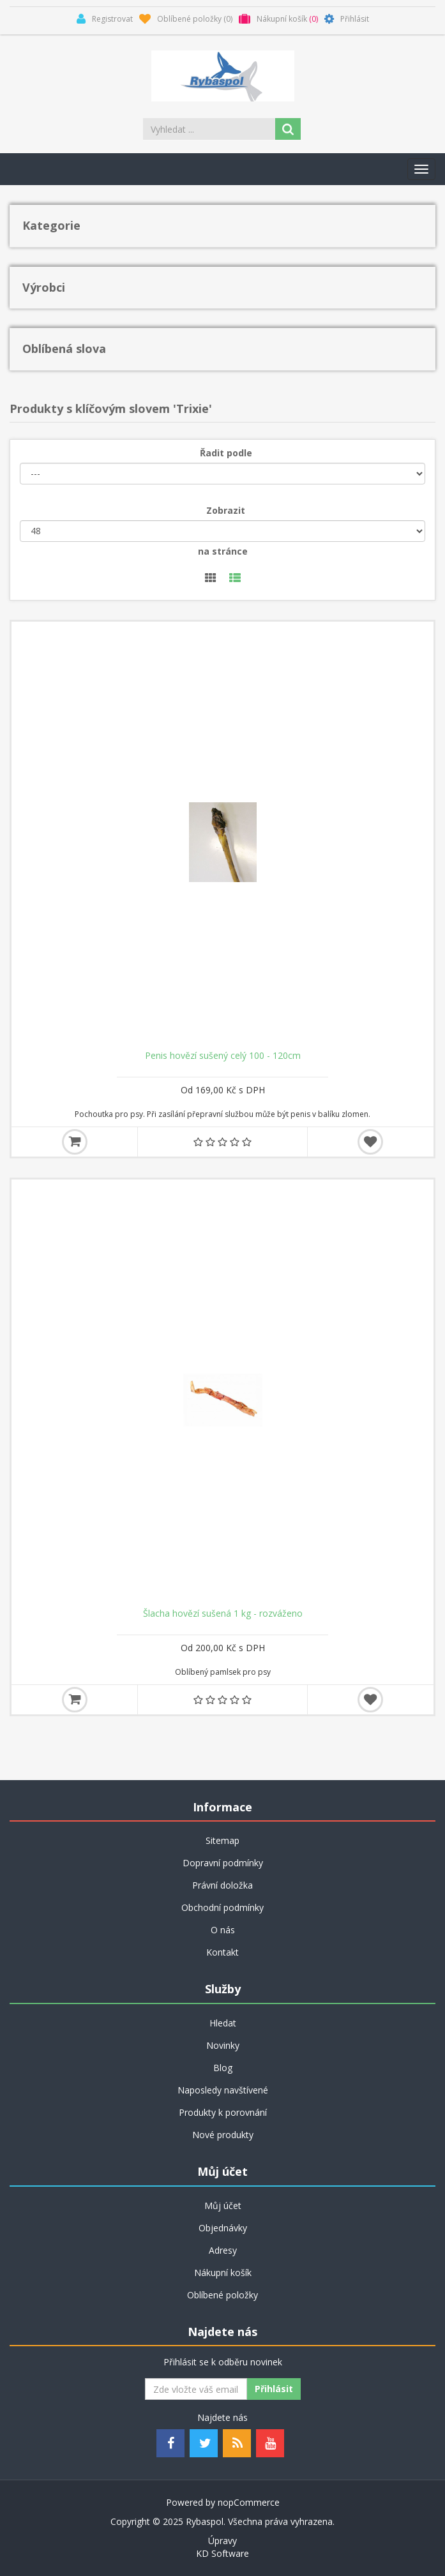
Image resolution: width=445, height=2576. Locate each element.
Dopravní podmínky (223, 1863)
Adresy (223, 2250)
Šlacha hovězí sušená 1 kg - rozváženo (223, 1613)
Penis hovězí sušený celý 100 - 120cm (223, 1055)
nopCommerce (249, 2502)
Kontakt (222, 1952)
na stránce (223, 551)
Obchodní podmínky (222, 1907)
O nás (223, 1930)
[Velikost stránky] (222, 531)
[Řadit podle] (222, 473)
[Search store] (210, 129)
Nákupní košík (223, 2272)
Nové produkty (222, 2135)
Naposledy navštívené (222, 2090)
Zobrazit (225, 510)
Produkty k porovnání (223, 2112)
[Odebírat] (196, 2389)
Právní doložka (222, 1885)
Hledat (222, 2023)
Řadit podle (226, 453)
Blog (222, 2068)
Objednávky (223, 2228)
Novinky (222, 2045)
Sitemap (222, 1840)
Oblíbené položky (222, 2295)
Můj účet (222, 2205)
